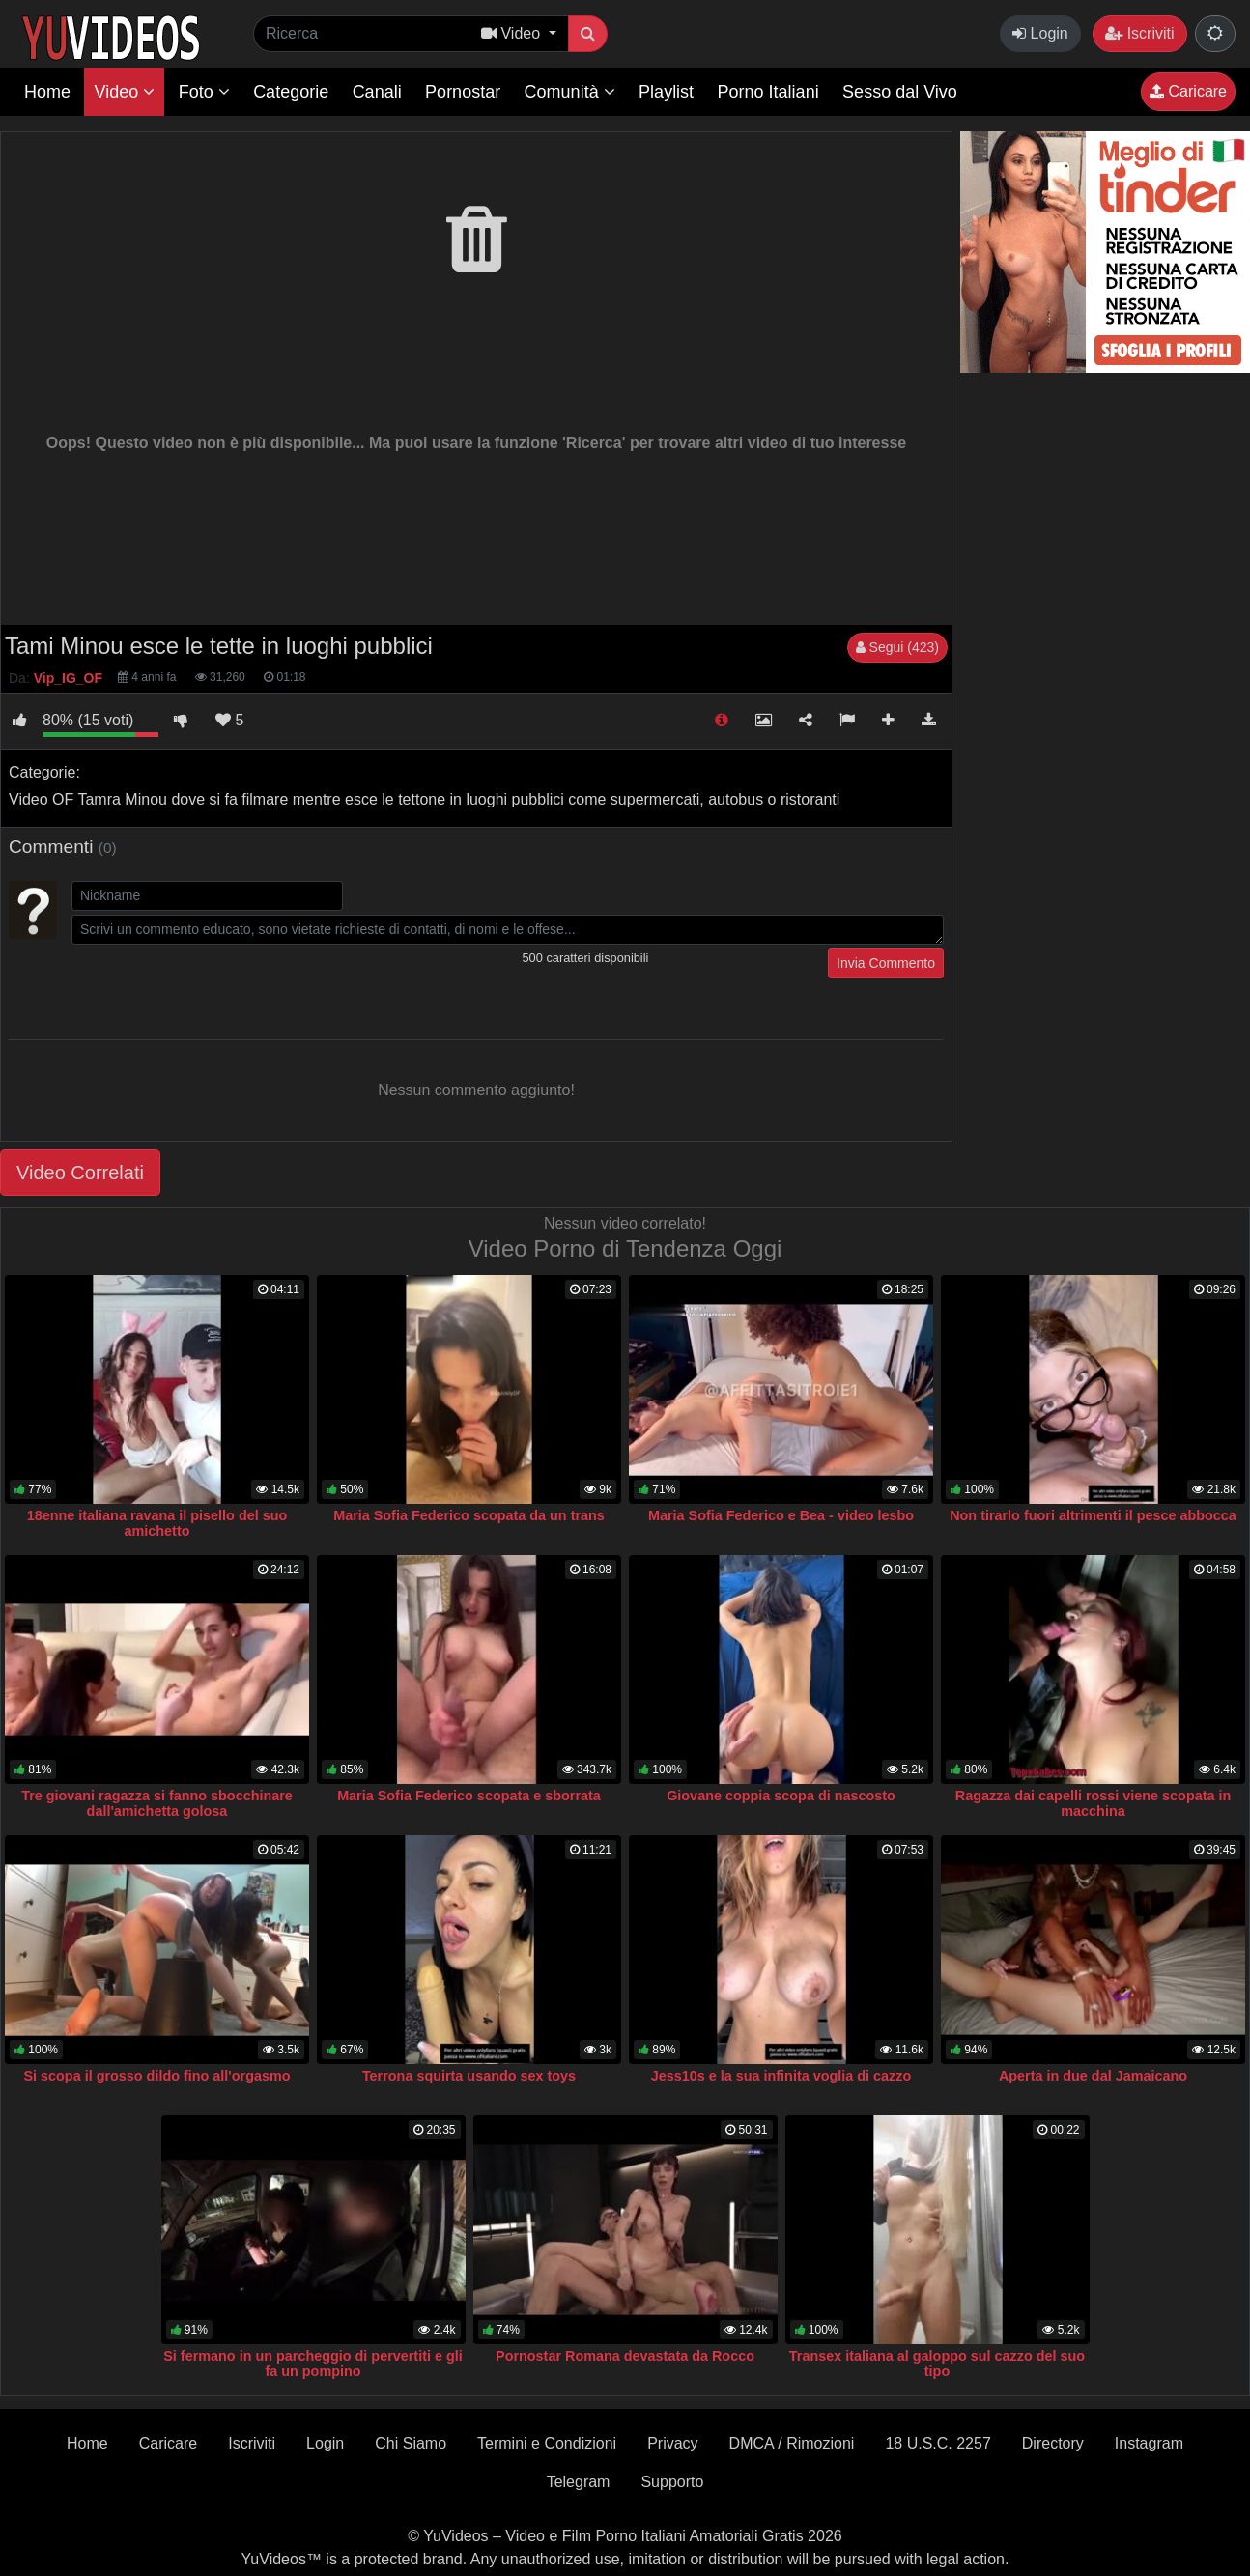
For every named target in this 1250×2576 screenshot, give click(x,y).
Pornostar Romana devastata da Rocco (625, 2356)
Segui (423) (897, 647)
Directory (1053, 2443)
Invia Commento (886, 963)
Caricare (1188, 91)
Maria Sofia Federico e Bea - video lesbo (781, 1515)
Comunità (570, 91)
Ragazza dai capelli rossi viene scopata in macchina (1093, 1803)
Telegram (579, 2482)
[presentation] (218, 986)
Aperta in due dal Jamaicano (1093, 2075)
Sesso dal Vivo (899, 91)
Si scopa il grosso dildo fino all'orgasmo (156, 2075)
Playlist (666, 91)
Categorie (290, 91)
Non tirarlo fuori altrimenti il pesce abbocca (1093, 1515)
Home (47, 91)
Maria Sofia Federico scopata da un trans (469, 1515)
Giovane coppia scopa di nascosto (781, 1795)
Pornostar (462, 91)
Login (1040, 33)
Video (124, 91)
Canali (377, 91)
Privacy (672, 2443)
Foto (204, 91)
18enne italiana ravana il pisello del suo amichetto (157, 1523)
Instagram (1149, 2443)
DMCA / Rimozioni (792, 2443)
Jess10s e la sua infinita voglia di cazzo (781, 2075)
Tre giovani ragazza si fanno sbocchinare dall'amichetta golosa (157, 1803)
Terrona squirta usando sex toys (469, 2075)
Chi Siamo (410, 2443)
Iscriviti (1139, 33)
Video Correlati (80, 1172)
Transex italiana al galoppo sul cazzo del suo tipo (937, 2363)
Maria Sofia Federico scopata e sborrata (469, 1795)
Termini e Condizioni (546, 2443)
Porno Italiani (768, 91)
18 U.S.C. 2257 (937, 2443)
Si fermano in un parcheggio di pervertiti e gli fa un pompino (312, 2363)
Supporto (671, 2482)
